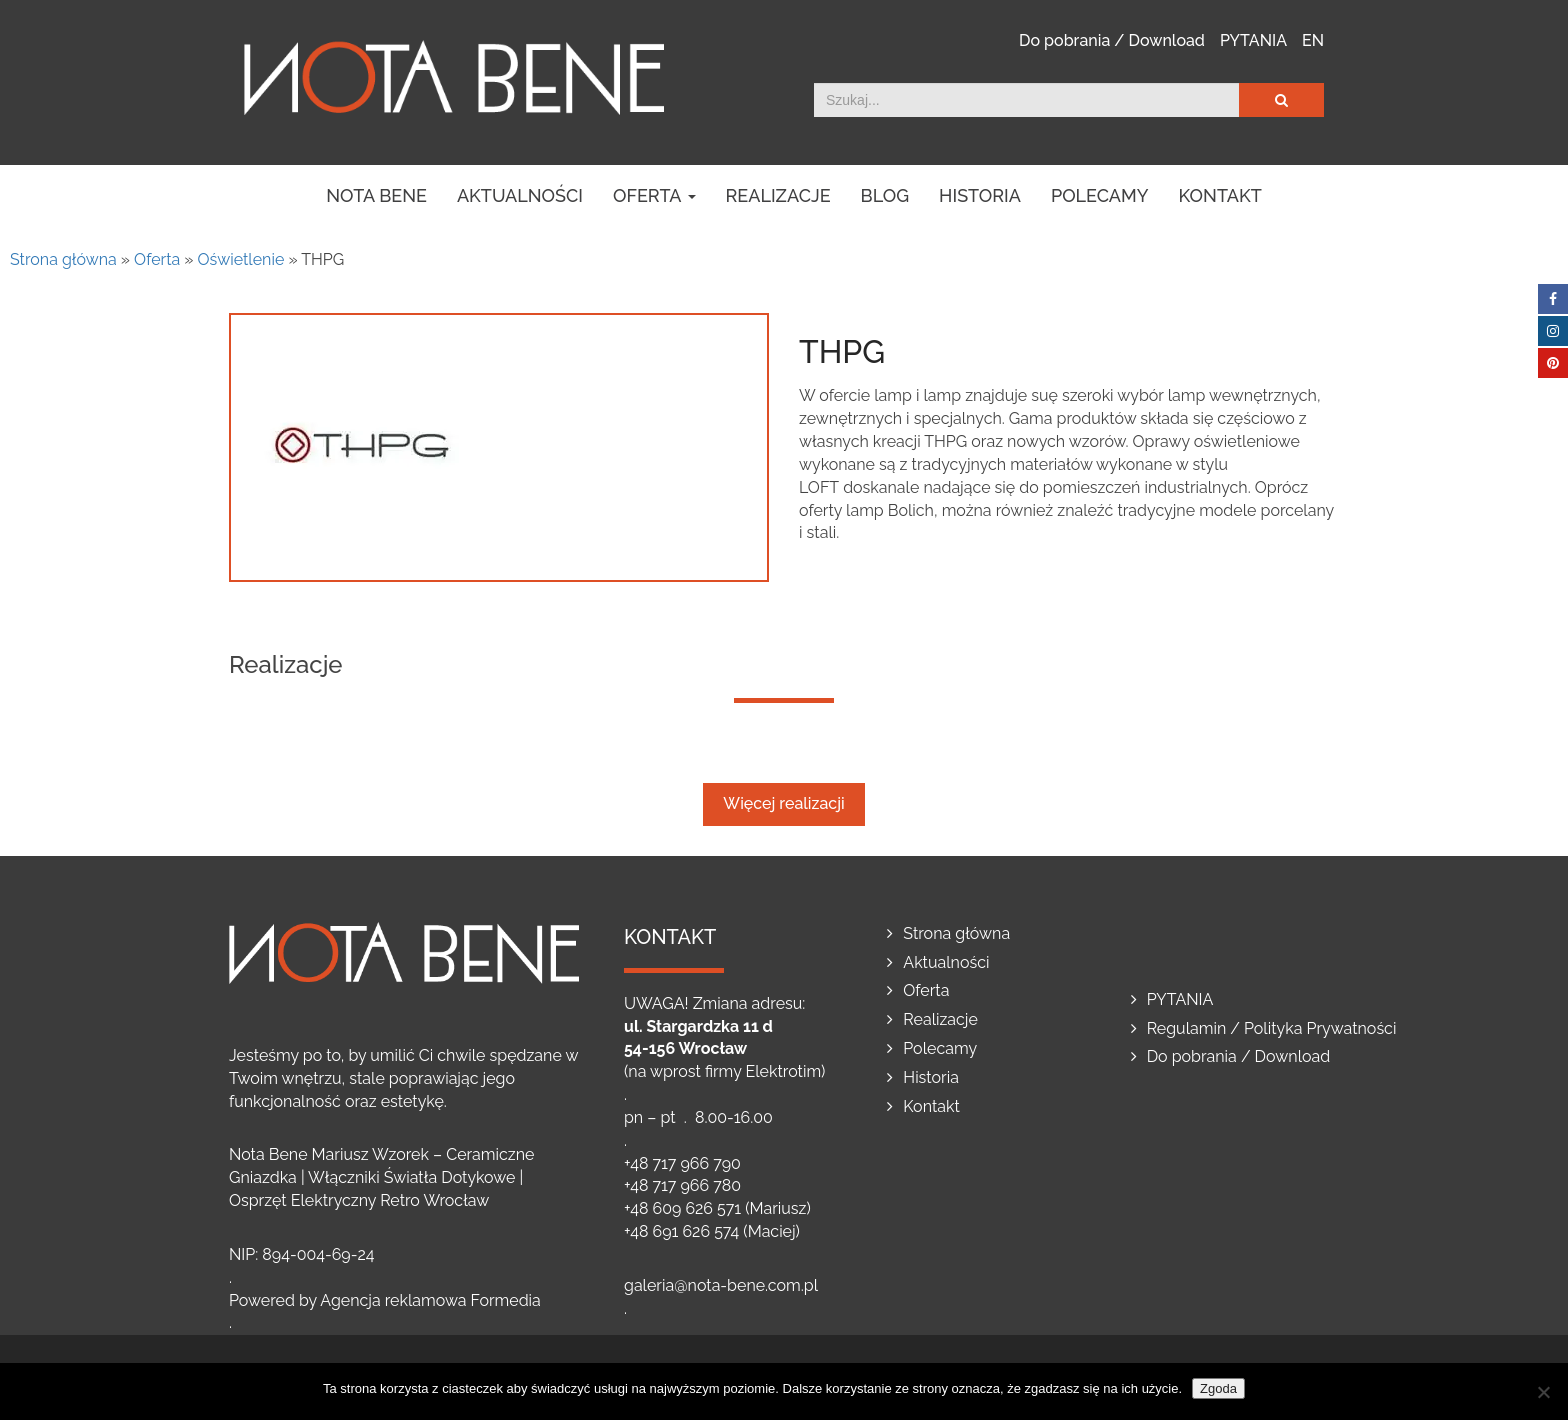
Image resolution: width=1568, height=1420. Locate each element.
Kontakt (1220, 195)
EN (1313, 40)
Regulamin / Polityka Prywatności (1272, 1028)
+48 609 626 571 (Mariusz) (717, 1208)
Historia (980, 195)
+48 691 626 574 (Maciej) (712, 1231)
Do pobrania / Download (1112, 40)
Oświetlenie (241, 259)
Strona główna (63, 259)
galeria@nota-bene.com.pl (721, 1285)
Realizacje (778, 195)
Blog (885, 195)
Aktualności (520, 195)
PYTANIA (1253, 40)
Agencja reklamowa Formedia (430, 1300)
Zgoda (1218, 1388)
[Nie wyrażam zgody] (1543, 1392)
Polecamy (1100, 195)
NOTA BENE (376, 195)
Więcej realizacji (783, 803)
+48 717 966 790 (682, 1163)
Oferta (654, 195)
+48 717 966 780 (682, 1185)
